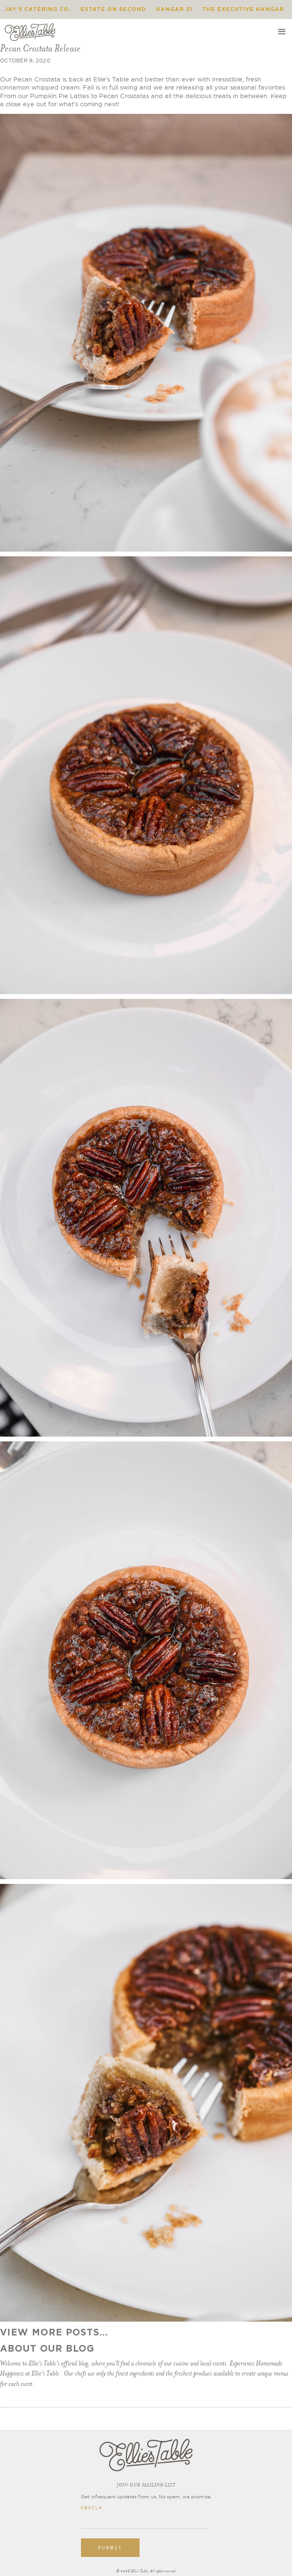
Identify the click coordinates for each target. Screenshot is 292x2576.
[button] (282, 32)
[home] (30, 32)
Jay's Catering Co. (38, 9)
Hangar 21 (174, 9)
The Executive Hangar (243, 9)
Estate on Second (113, 9)
